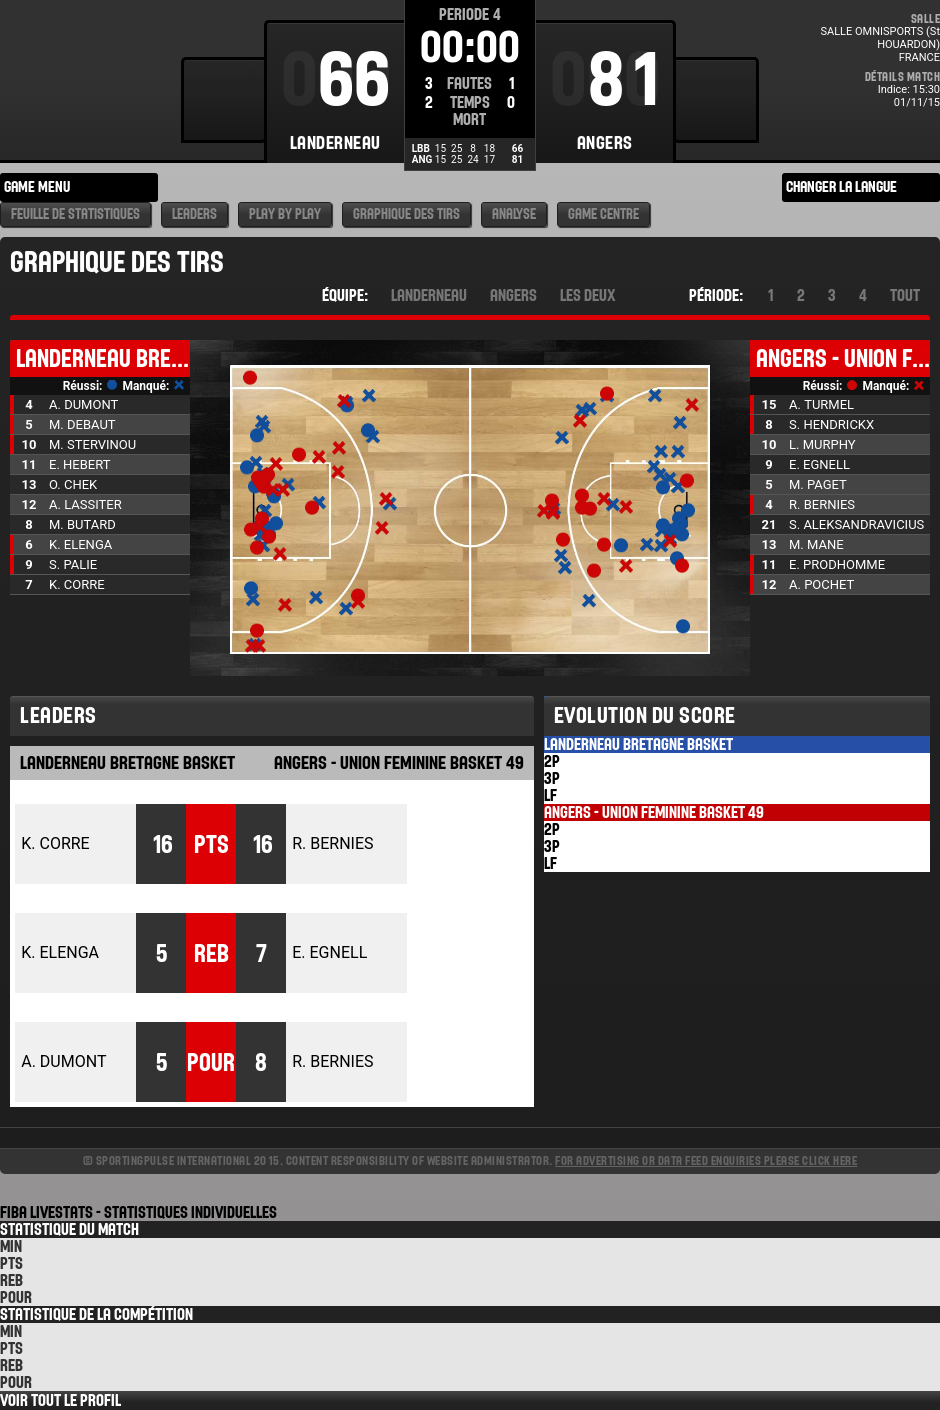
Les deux (588, 295)
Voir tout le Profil (60, 1400)
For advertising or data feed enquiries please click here (706, 1160)
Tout (905, 295)
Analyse (514, 214)
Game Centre (603, 214)
